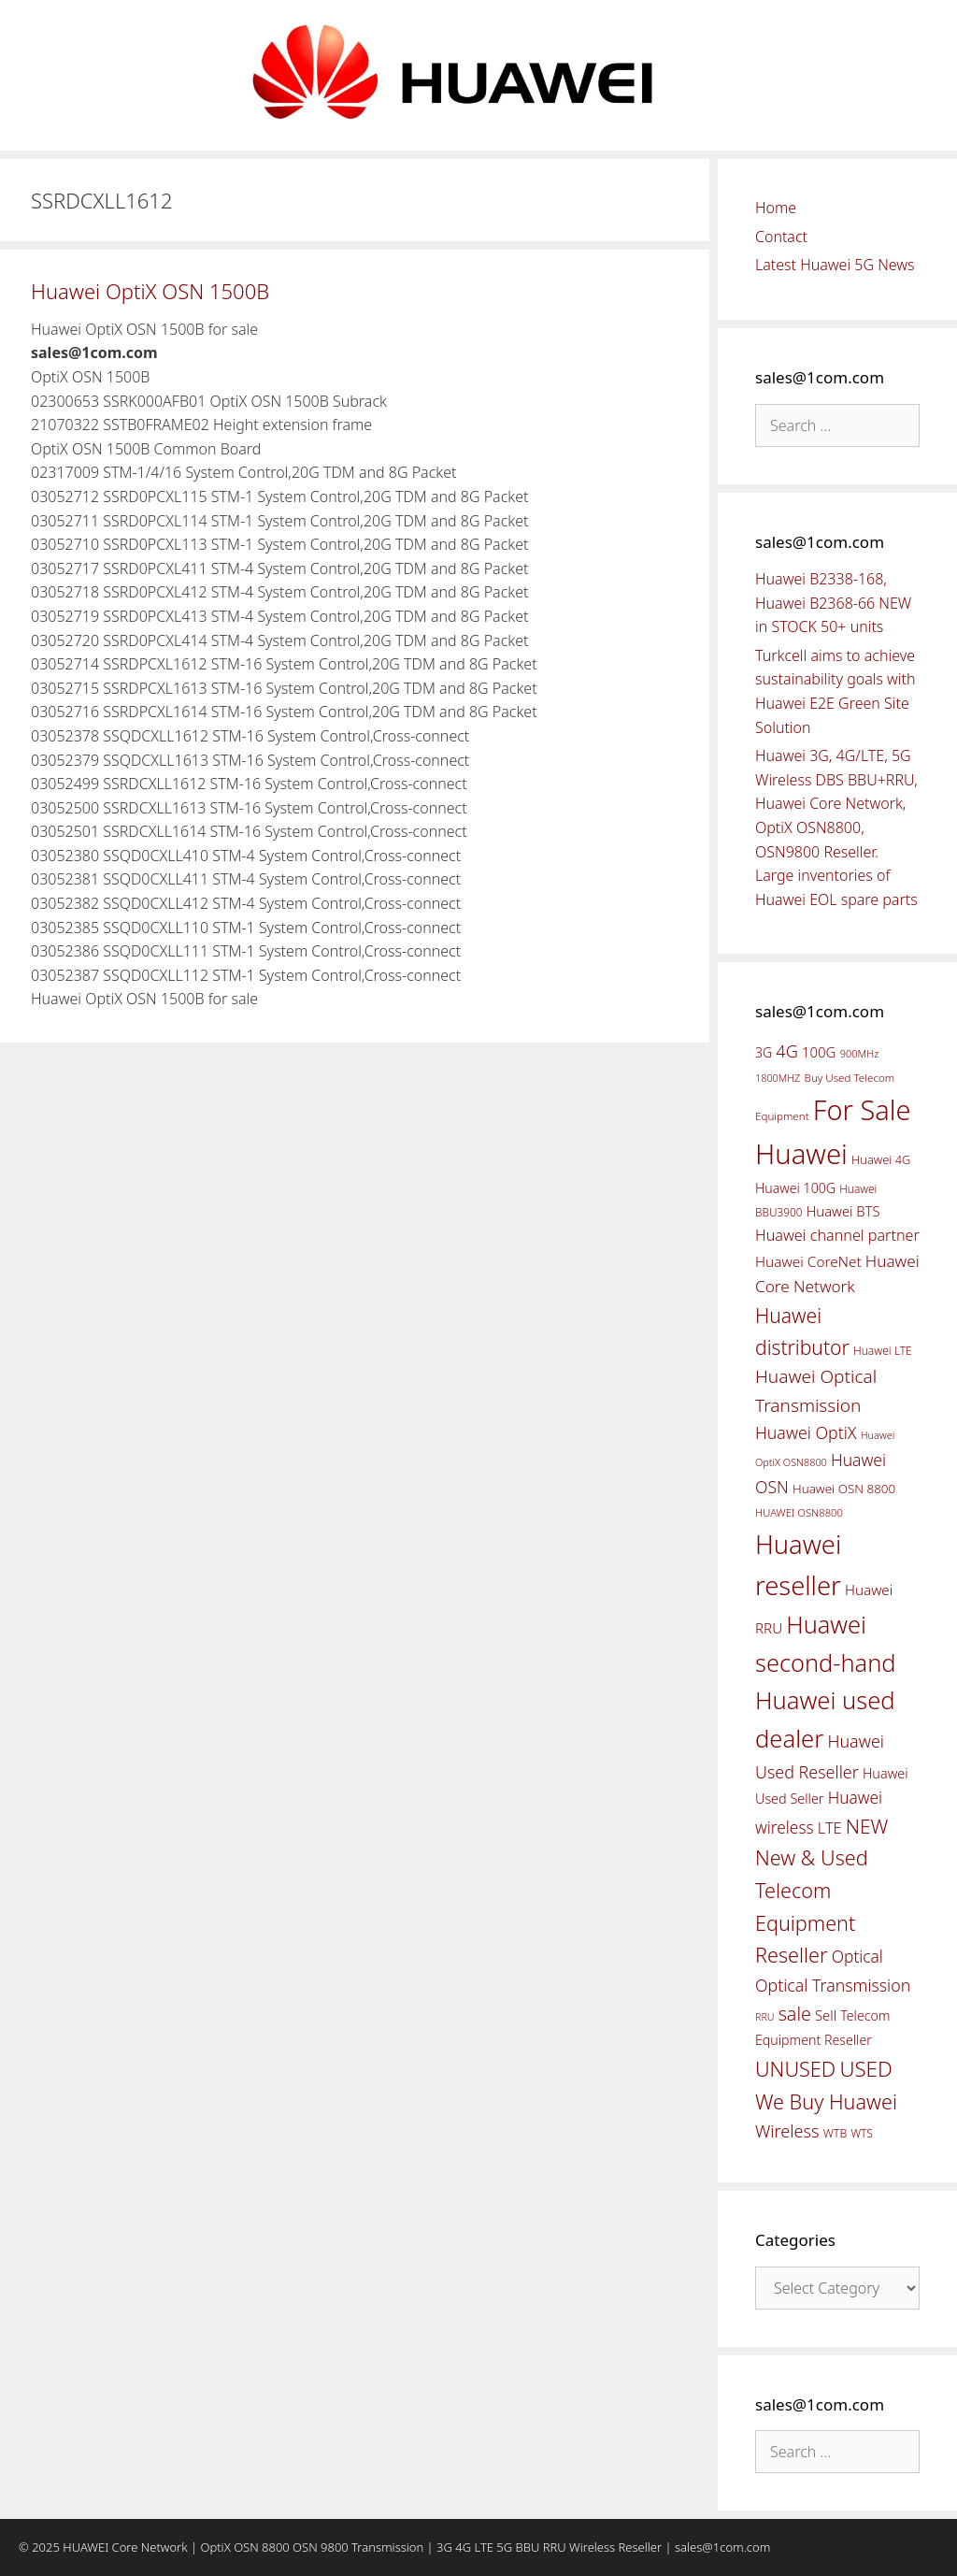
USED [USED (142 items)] (865, 2068)
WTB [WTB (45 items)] (835, 2133)
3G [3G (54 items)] (763, 1052)
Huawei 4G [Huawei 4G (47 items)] (880, 1159)
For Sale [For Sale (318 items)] (862, 1109)
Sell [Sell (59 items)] (825, 2015)
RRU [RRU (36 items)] (764, 2016)
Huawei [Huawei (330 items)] (801, 1154)
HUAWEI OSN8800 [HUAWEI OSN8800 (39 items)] (799, 1512)
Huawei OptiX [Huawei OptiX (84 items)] (806, 1432)
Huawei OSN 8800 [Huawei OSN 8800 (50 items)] (844, 1488)
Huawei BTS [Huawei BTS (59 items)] (843, 1211)
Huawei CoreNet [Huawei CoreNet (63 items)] (808, 1262)
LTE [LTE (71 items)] (830, 1828)
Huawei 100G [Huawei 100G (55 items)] (795, 1188)
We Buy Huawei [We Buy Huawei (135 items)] (826, 2101)
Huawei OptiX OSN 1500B (150, 291)
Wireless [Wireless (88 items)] (787, 2131)
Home (775, 207)
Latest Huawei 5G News (835, 264)
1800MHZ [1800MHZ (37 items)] (777, 1078)
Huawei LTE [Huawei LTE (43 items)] (882, 1351)
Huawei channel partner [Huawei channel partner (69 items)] (837, 1235)
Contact (781, 236)
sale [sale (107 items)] (794, 2013)
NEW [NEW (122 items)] (867, 1826)
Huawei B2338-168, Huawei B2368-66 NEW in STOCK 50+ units (833, 602)
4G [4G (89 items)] (786, 1051)
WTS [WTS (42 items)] (861, 2132)
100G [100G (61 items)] (819, 1052)
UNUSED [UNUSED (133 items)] (795, 2068)
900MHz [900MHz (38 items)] (859, 1053)
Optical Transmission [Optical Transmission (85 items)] (832, 1985)
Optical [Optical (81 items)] (857, 1956)
